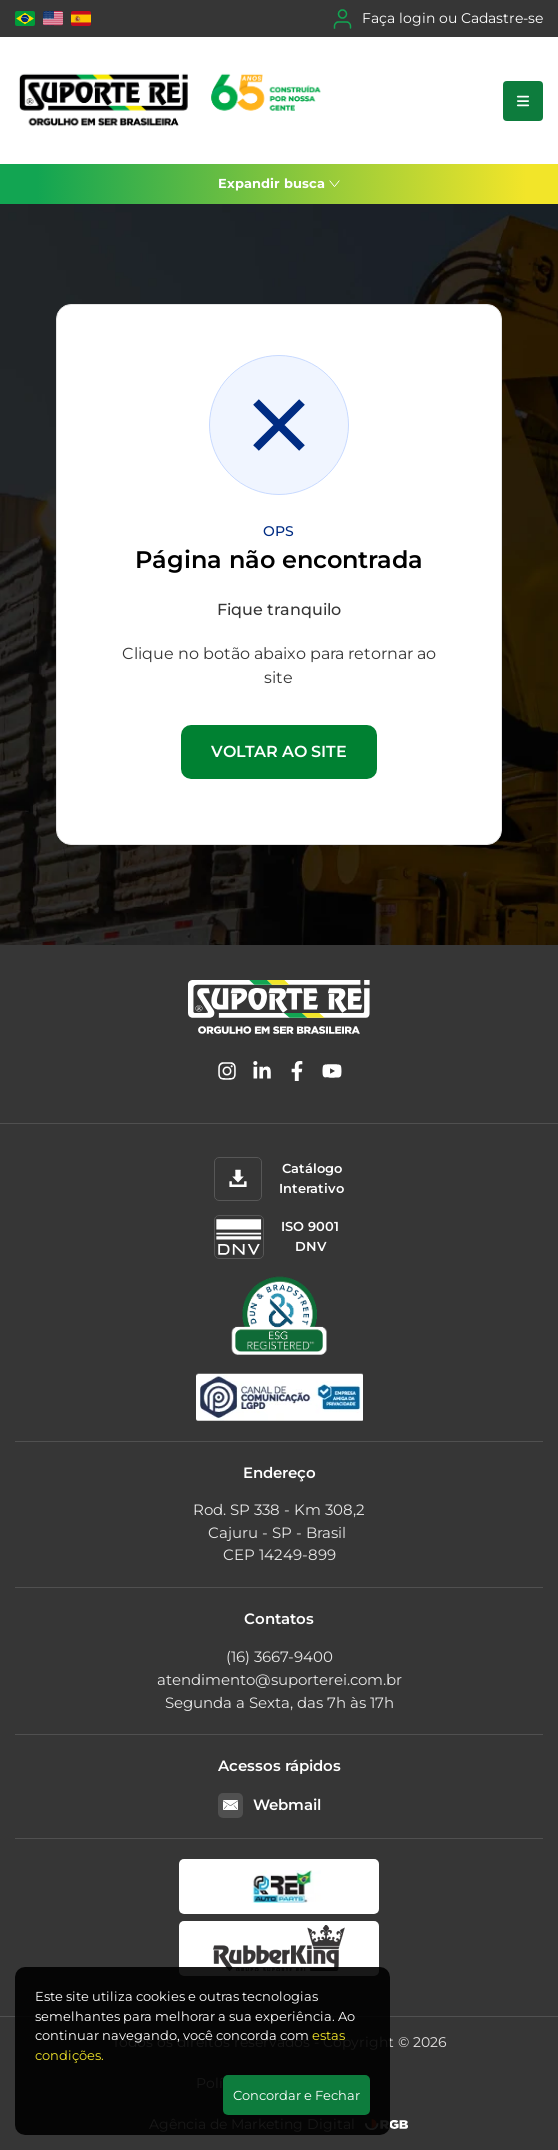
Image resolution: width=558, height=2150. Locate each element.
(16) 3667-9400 (279, 1656)
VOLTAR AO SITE (279, 751)
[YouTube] (332, 1074)
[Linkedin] (262, 1074)
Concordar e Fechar (296, 2095)
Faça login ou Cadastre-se (438, 19)
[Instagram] (227, 1074)
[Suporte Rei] (173, 100)
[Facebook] (297, 1074)
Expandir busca (279, 183)
